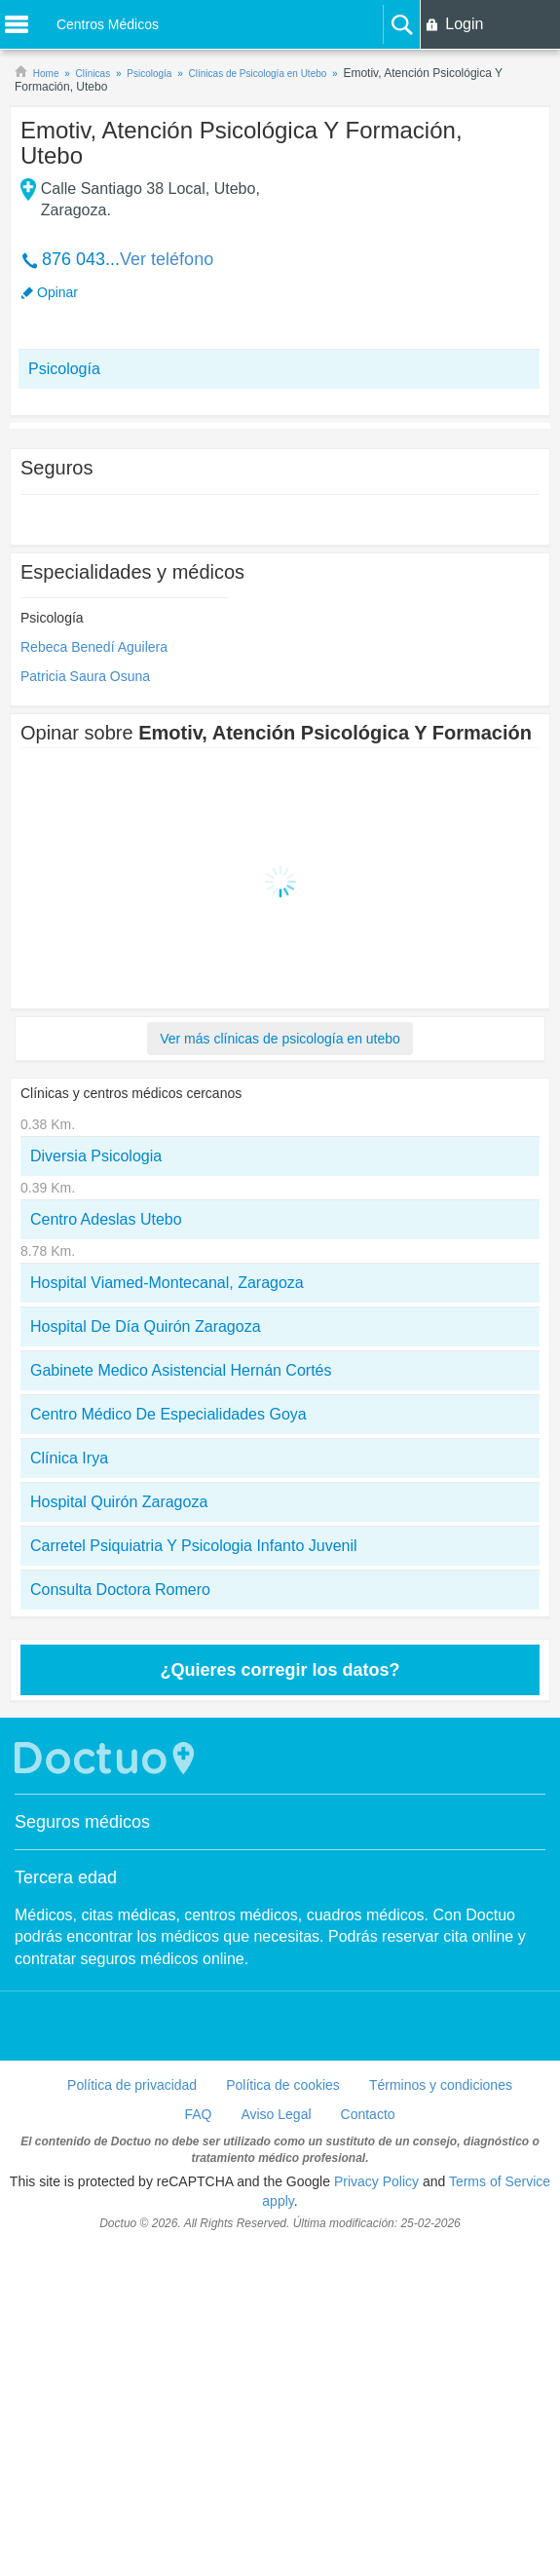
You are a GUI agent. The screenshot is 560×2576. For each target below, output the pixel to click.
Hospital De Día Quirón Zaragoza (145, 1326)
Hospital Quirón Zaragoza (118, 1502)
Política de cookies (283, 2085)
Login (464, 24)
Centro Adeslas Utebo (106, 1219)
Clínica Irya (69, 1458)
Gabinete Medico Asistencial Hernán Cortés (181, 1370)
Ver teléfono (166, 259)
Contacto (368, 2114)
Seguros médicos (82, 1822)
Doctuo (107, 1758)
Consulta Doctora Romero (120, 1589)
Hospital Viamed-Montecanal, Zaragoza (167, 1282)
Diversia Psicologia (96, 1156)
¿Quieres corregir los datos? (279, 1670)
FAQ (197, 2114)
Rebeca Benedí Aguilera (94, 647)
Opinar (57, 292)
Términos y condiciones (440, 2085)
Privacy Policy (376, 2181)
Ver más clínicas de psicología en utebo (280, 1038)
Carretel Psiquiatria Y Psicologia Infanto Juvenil (193, 1545)
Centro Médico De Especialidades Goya (168, 1414)
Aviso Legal (276, 2114)
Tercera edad (66, 1877)
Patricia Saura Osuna (85, 676)
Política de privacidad (132, 2085)
